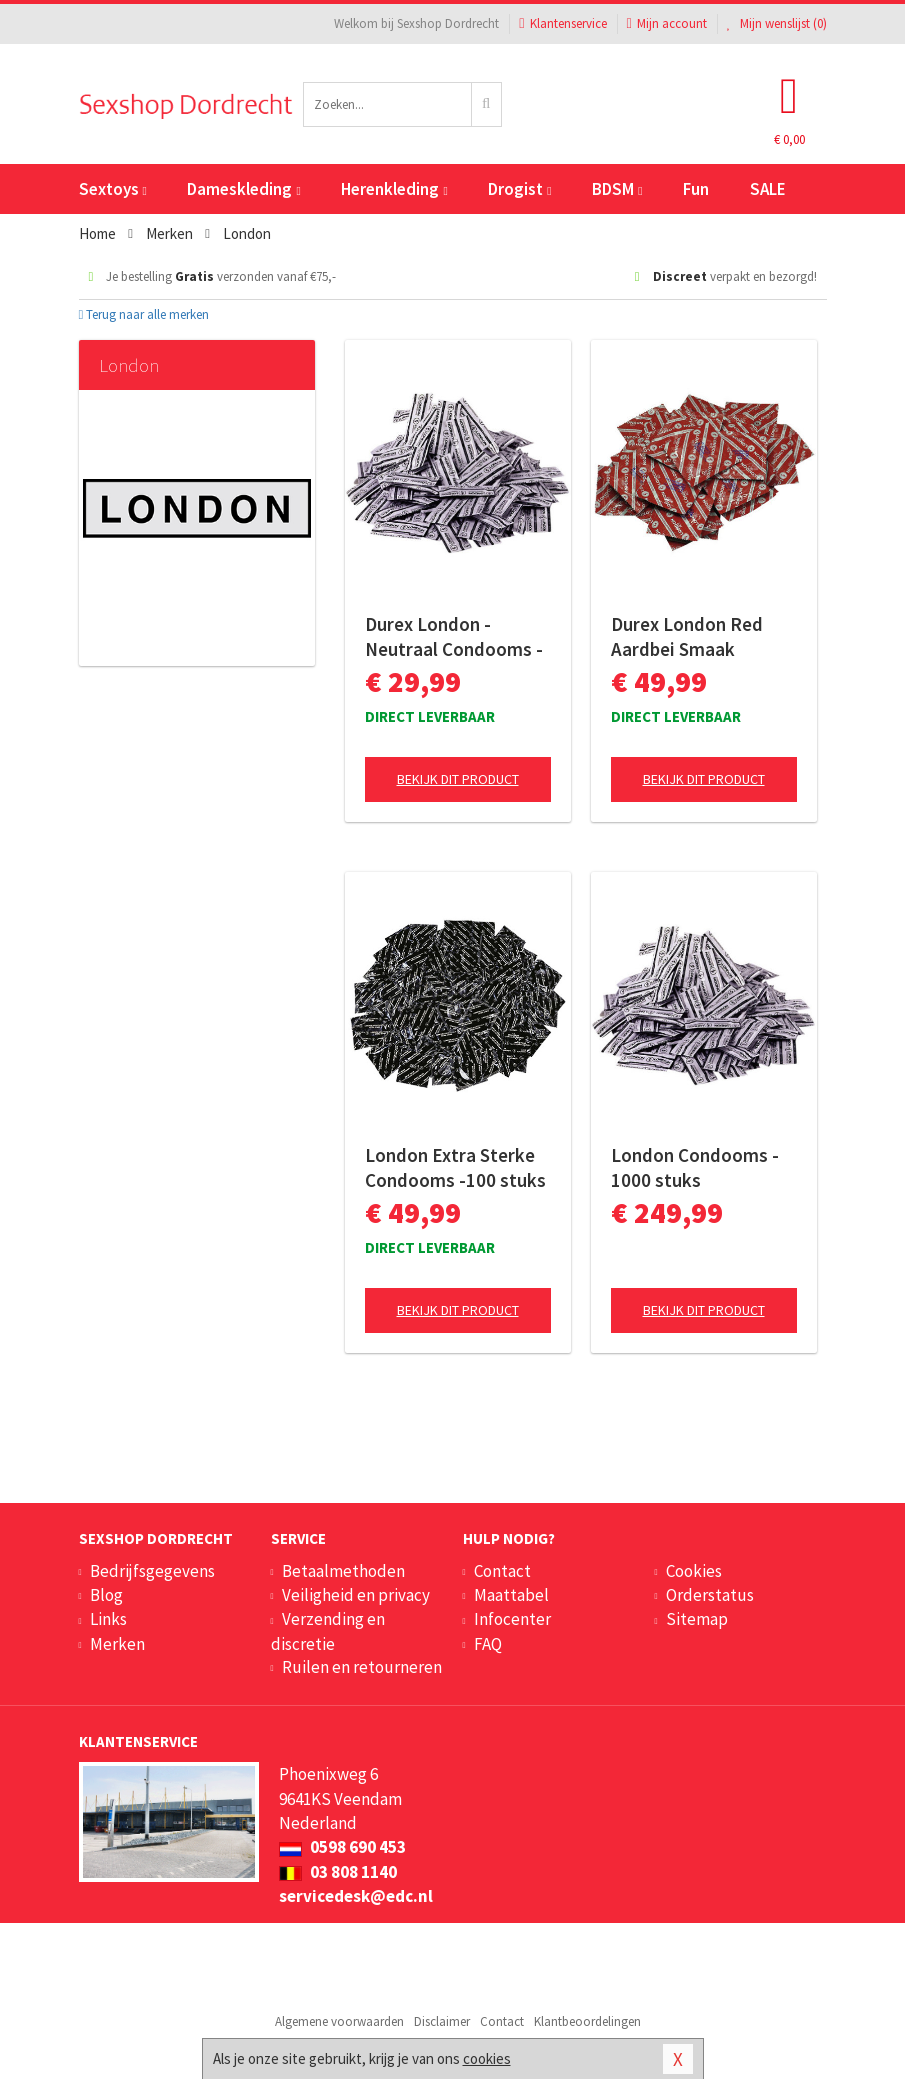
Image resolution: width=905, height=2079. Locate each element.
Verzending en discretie (328, 1631)
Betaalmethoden (343, 1571)
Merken (117, 1644)
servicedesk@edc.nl (356, 1896)
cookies (487, 2058)
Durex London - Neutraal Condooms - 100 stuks (454, 637)
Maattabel (511, 1595)
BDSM (617, 189)
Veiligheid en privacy (356, 1595)
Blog (106, 1595)
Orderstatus (710, 1595)
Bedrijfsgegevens (152, 1571)
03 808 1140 (338, 1872)
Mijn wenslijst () (777, 23)
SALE (768, 189)
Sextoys (113, 189)
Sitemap (697, 1619)
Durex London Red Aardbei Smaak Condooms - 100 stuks (703, 637)
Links (108, 1619)
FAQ (488, 1644)
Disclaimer (442, 2021)
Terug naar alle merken (144, 314)
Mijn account (667, 23)
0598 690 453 (342, 1847)
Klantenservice (562, 23)
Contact (502, 1571)
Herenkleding (394, 189)
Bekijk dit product (458, 779)
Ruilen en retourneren (362, 1667)
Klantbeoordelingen (587, 2021)
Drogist (519, 189)
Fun (696, 189)
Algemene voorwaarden (339, 2021)
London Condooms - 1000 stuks (695, 1167)
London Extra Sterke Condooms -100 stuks (455, 1167)
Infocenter (512, 1619)
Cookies (694, 1571)
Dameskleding (243, 189)
